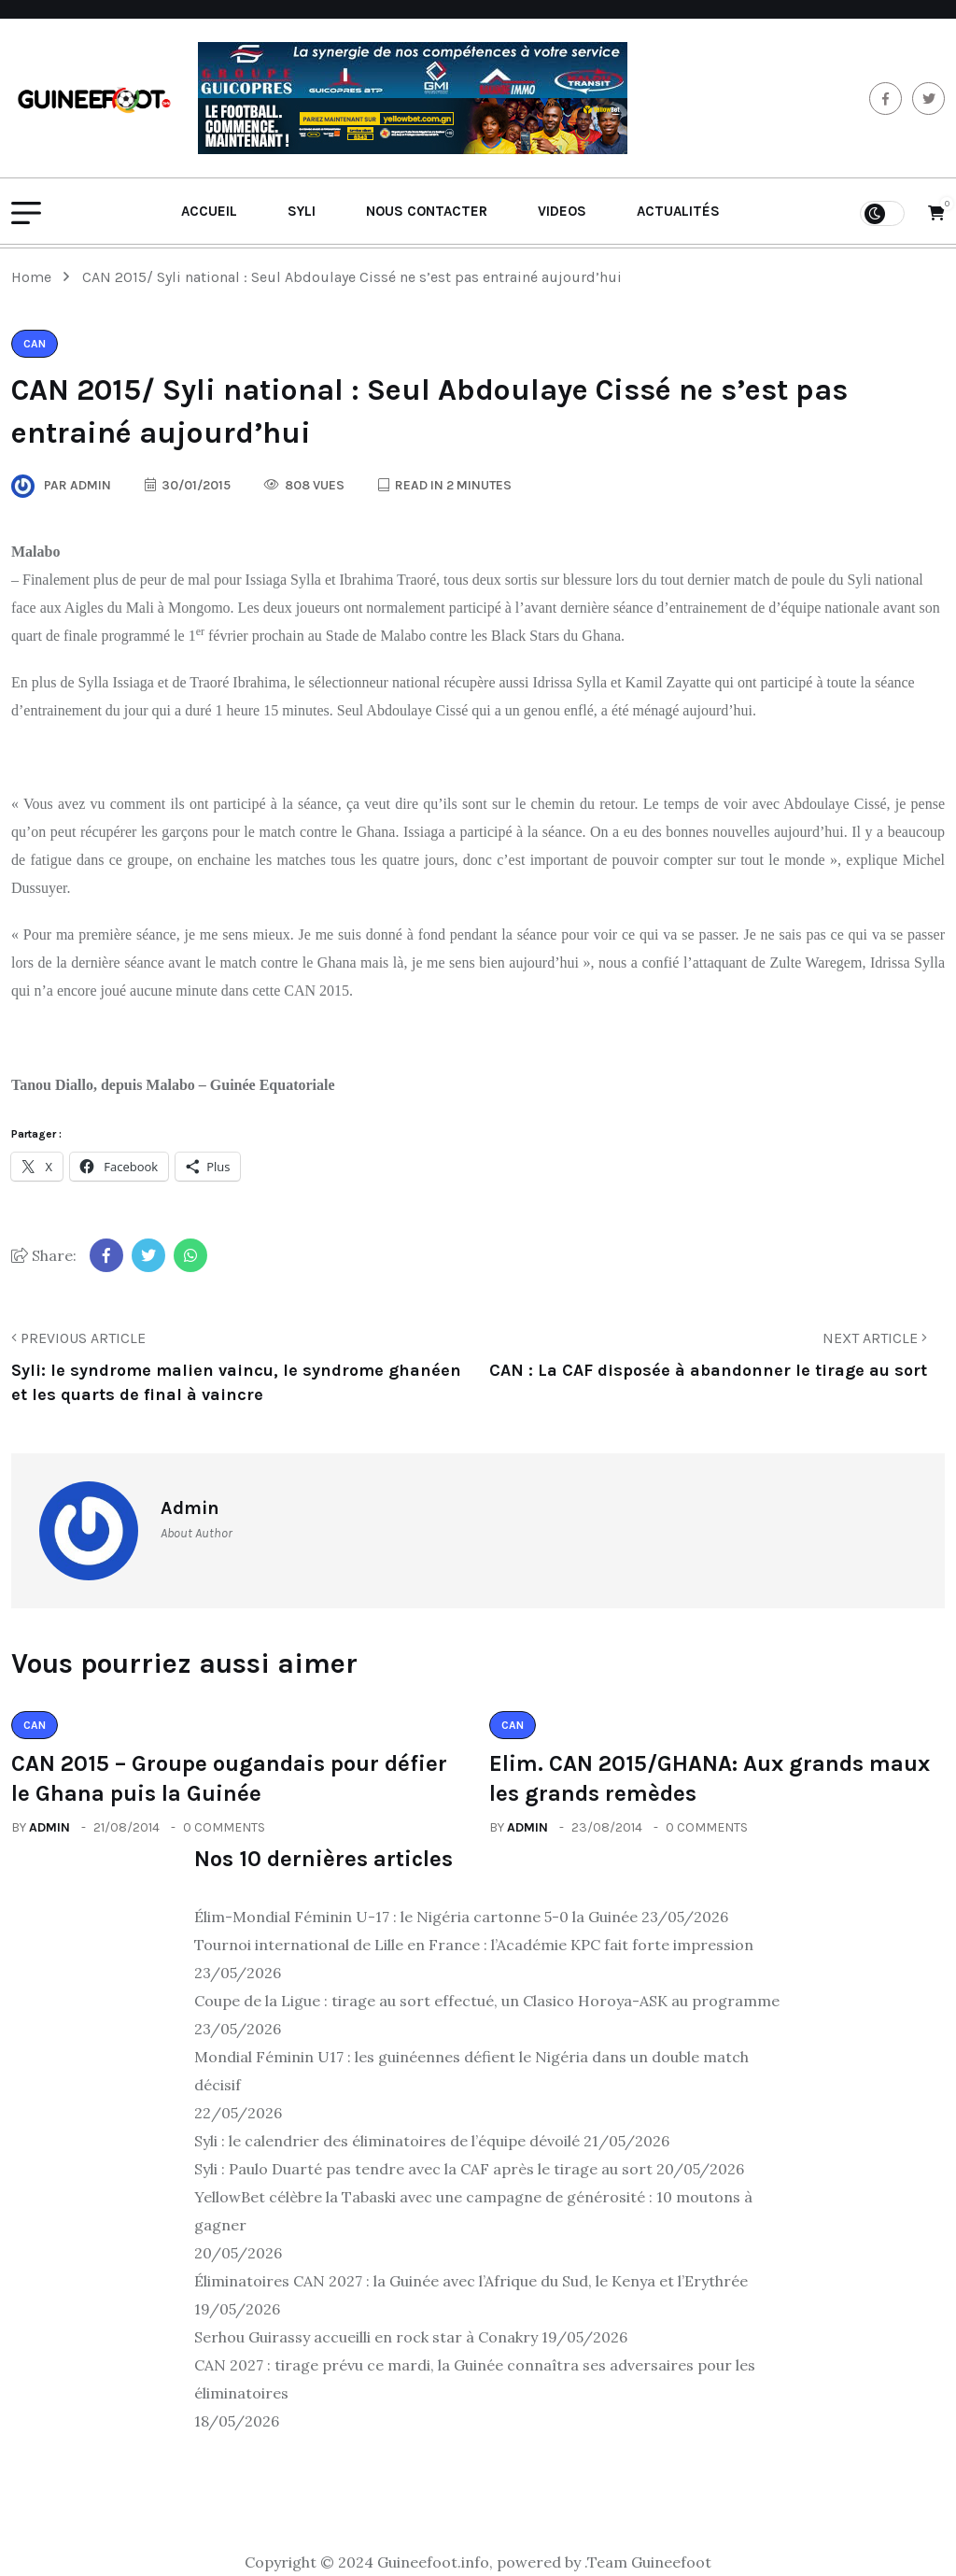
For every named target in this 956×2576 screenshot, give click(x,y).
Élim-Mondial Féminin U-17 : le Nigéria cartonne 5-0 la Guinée (416, 1916)
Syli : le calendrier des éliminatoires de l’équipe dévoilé (387, 2140)
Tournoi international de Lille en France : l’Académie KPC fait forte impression (473, 1944)
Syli (302, 211)
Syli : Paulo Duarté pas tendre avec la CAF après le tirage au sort (423, 2168)
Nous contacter (426, 211)
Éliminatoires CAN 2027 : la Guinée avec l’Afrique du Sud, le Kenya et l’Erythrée (471, 2281)
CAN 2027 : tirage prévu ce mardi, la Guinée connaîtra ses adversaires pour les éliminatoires (474, 2379)
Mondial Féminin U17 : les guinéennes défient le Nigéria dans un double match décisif (471, 2070)
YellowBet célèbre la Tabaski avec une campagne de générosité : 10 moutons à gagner (473, 2210)
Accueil (209, 211)
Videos (562, 211)
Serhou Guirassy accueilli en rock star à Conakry (366, 2337)
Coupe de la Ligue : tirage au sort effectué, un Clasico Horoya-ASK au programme (487, 2000)
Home (35, 277)
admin (49, 1827)
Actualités (678, 211)
